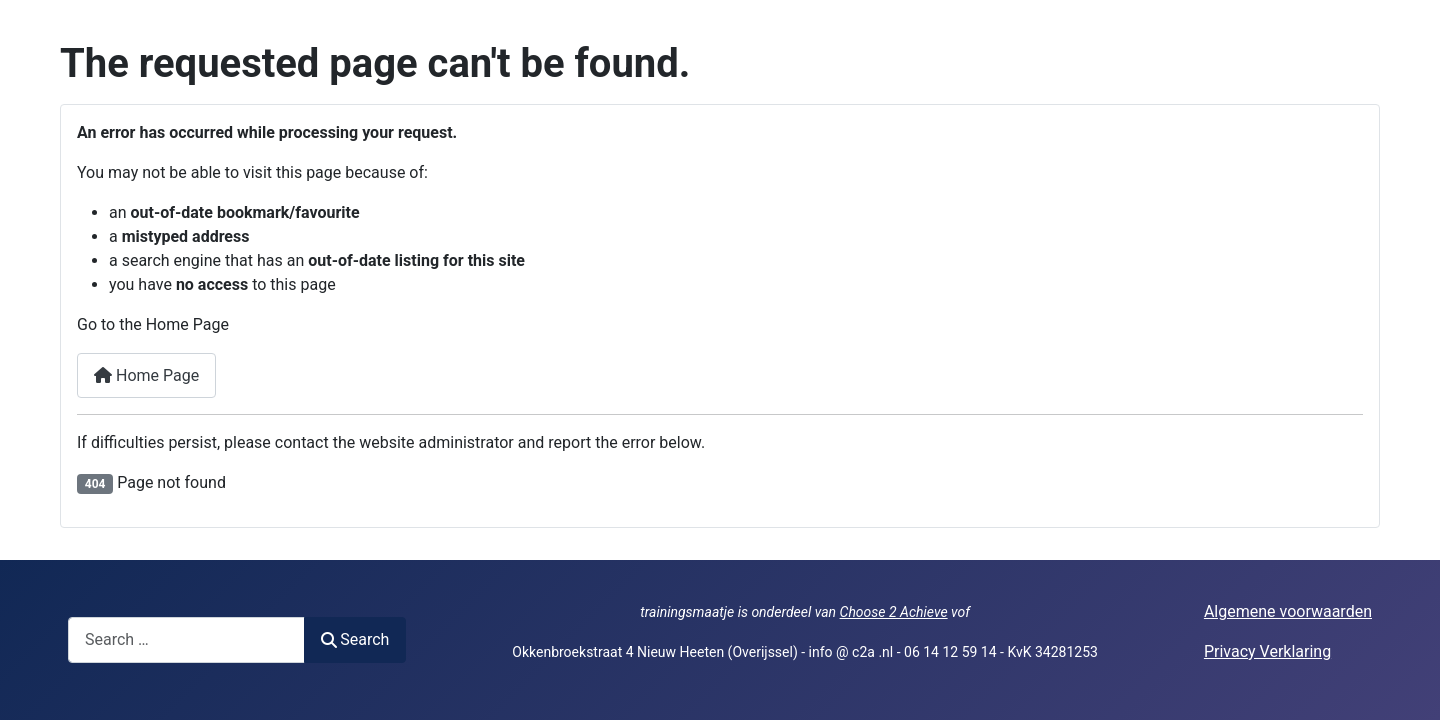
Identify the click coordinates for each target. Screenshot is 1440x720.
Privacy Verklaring (1267, 651)
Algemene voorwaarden (1288, 611)
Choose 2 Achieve (894, 612)
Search (355, 639)
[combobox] (186, 639)
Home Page (146, 375)
